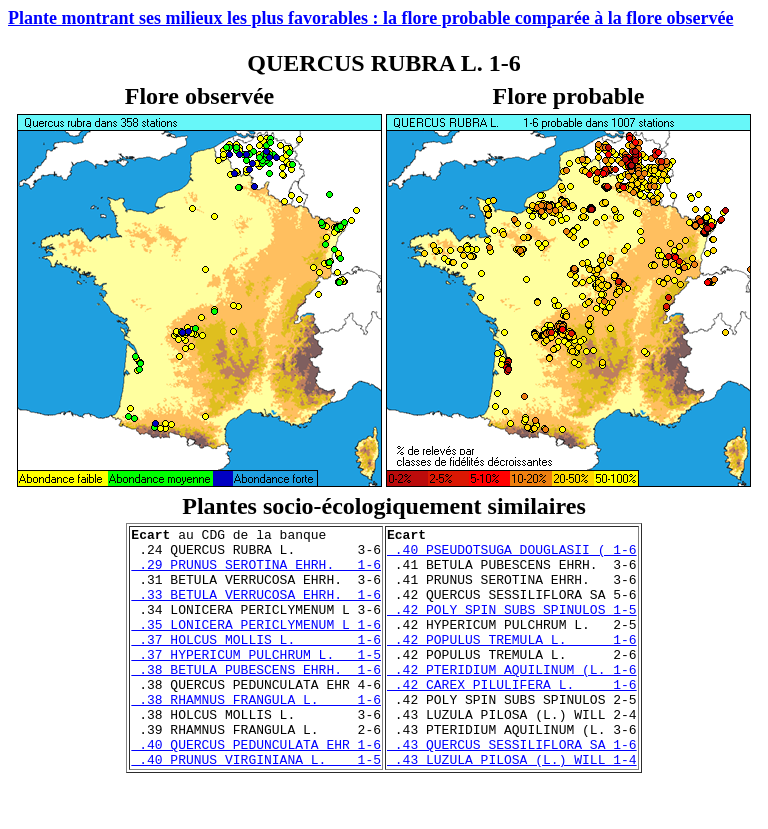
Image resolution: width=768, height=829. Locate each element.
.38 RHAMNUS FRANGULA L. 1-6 (256, 735)
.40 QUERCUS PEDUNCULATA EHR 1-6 (256, 789)
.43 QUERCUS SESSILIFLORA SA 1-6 (512, 789)
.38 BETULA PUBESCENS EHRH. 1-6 (256, 699)
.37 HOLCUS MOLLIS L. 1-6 (256, 663)
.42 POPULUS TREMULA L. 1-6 (512, 663)
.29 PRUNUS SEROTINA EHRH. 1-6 (256, 573)
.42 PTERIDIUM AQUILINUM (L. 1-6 (512, 699)
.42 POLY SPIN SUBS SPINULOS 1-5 (512, 627)
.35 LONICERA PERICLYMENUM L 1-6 (256, 645)
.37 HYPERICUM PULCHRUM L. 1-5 (256, 681)
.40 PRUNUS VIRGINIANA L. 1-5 (256, 807)
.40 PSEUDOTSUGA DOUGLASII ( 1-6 (512, 555)
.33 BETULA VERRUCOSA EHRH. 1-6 (256, 609)
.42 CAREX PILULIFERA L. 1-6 (512, 717)
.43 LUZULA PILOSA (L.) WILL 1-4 (512, 807)
